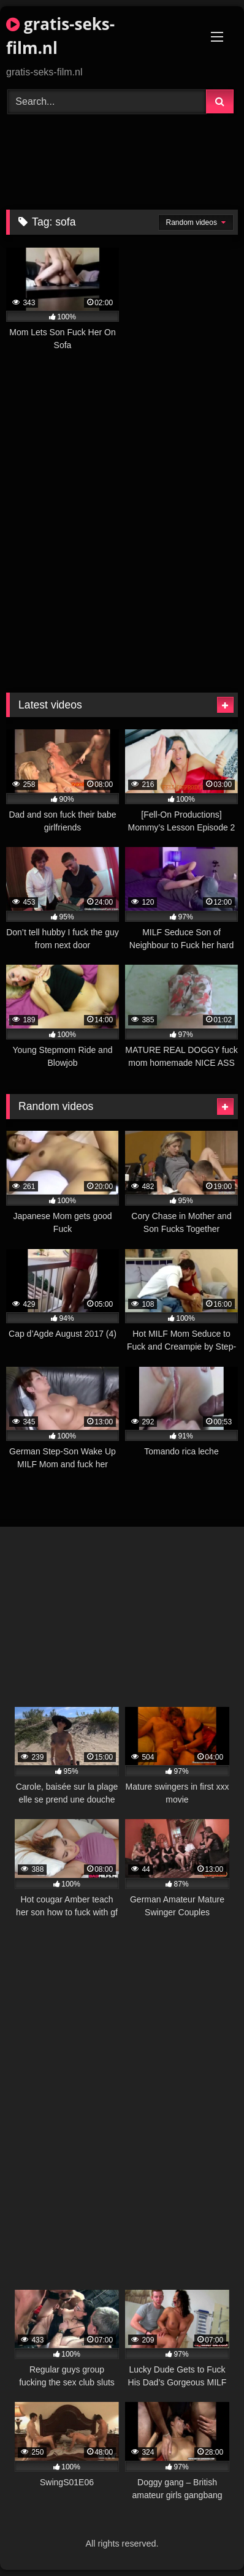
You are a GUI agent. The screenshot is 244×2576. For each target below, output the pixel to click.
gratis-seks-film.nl (60, 36)
